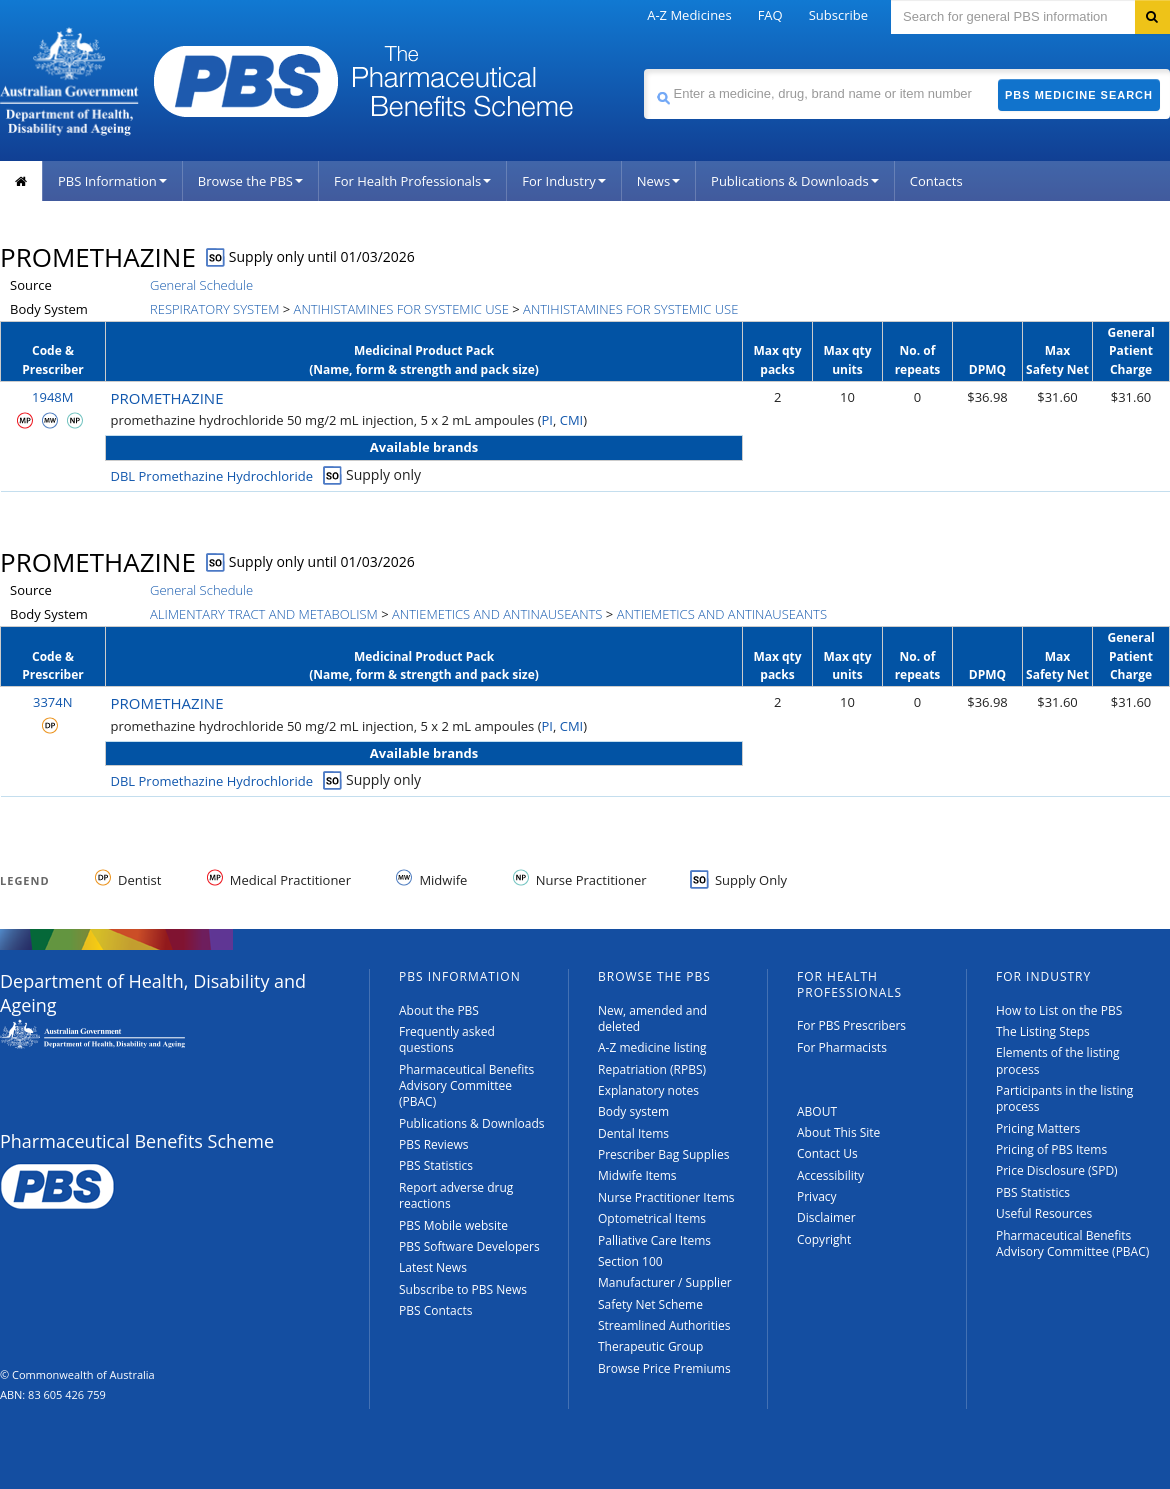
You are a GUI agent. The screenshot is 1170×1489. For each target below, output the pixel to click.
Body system (633, 1111)
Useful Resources (1044, 1213)
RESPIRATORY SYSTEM (214, 309)
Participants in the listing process (1064, 1098)
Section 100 (630, 1261)
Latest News (433, 1267)
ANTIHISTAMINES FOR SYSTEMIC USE (401, 309)
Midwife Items (637, 1175)
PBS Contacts (436, 1310)
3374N (53, 702)
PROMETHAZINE (167, 398)
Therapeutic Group (650, 1346)
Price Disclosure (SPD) (1057, 1170)
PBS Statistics (436, 1165)
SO (216, 257)
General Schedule (201, 285)
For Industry (563, 181)
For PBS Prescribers (851, 1025)
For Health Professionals (412, 181)
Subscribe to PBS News (463, 1289)
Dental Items (633, 1133)
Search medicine (643, 68)
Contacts (936, 181)
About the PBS (439, 1010)
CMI (572, 420)
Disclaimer (826, 1217)
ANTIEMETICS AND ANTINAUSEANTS (497, 614)
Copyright (824, 1239)
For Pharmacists (842, 1047)
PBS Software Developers (469, 1246)
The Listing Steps (1043, 1031)
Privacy (817, 1196)
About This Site (838, 1132)
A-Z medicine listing (652, 1047)
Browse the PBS (250, 181)
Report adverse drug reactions (456, 1195)
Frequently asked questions (447, 1039)
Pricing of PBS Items (1051, 1149)
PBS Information (112, 181)
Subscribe (838, 15)
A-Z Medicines (689, 15)
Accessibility (830, 1175)
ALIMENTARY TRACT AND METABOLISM (264, 614)
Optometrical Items (652, 1218)
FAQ (770, 15)
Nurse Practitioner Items (666, 1197)
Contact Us (827, 1153)
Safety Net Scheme (650, 1304)
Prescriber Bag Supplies (664, 1154)
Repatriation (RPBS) (652, 1069)
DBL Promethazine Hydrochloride (212, 476)
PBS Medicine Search (1079, 95)
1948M (52, 397)
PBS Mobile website (453, 1225)
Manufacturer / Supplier (665, 1282)
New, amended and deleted (652, 1018)
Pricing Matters (1038, 1128)
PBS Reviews (434, 1144)
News (658, 181)
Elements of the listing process (1058, 1060)
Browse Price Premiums (664, 1368)
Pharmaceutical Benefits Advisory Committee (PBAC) (466, 1086)
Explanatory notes (648, 1090)
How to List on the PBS (1059, 1010)
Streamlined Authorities (664, 1325)
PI (547, 420)
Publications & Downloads (795, 181)
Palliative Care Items (654, 1240)
